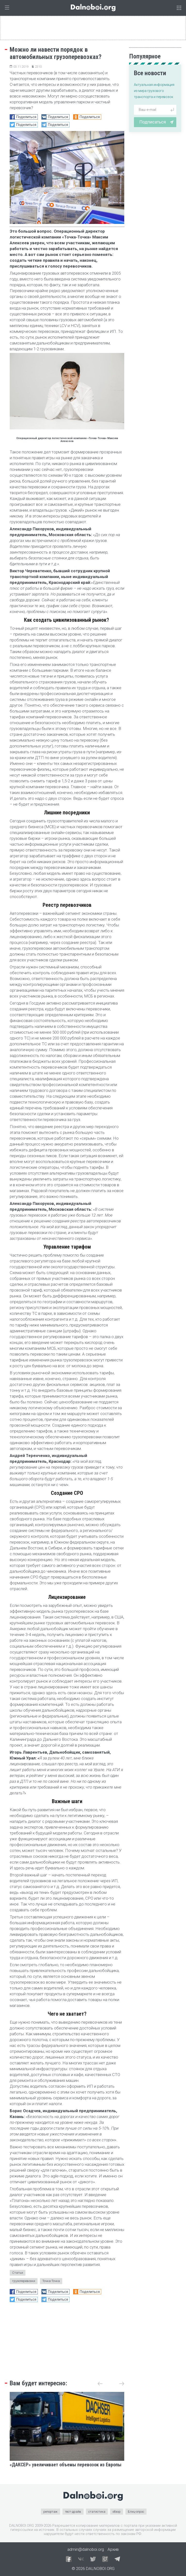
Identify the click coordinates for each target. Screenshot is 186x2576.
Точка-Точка (51, 2281)
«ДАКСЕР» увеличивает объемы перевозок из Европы (65, 2465)
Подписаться (156, 121)
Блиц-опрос (136, 2511)
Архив (113, 2549)
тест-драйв (73, 2511)
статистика (96, 2511)
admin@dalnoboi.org (85, 2549)
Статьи (17, 2272)
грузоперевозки (23, 2281)
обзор (117, 2511)
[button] (121, 2384)
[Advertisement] (67, 2340)
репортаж (50, 2511)
